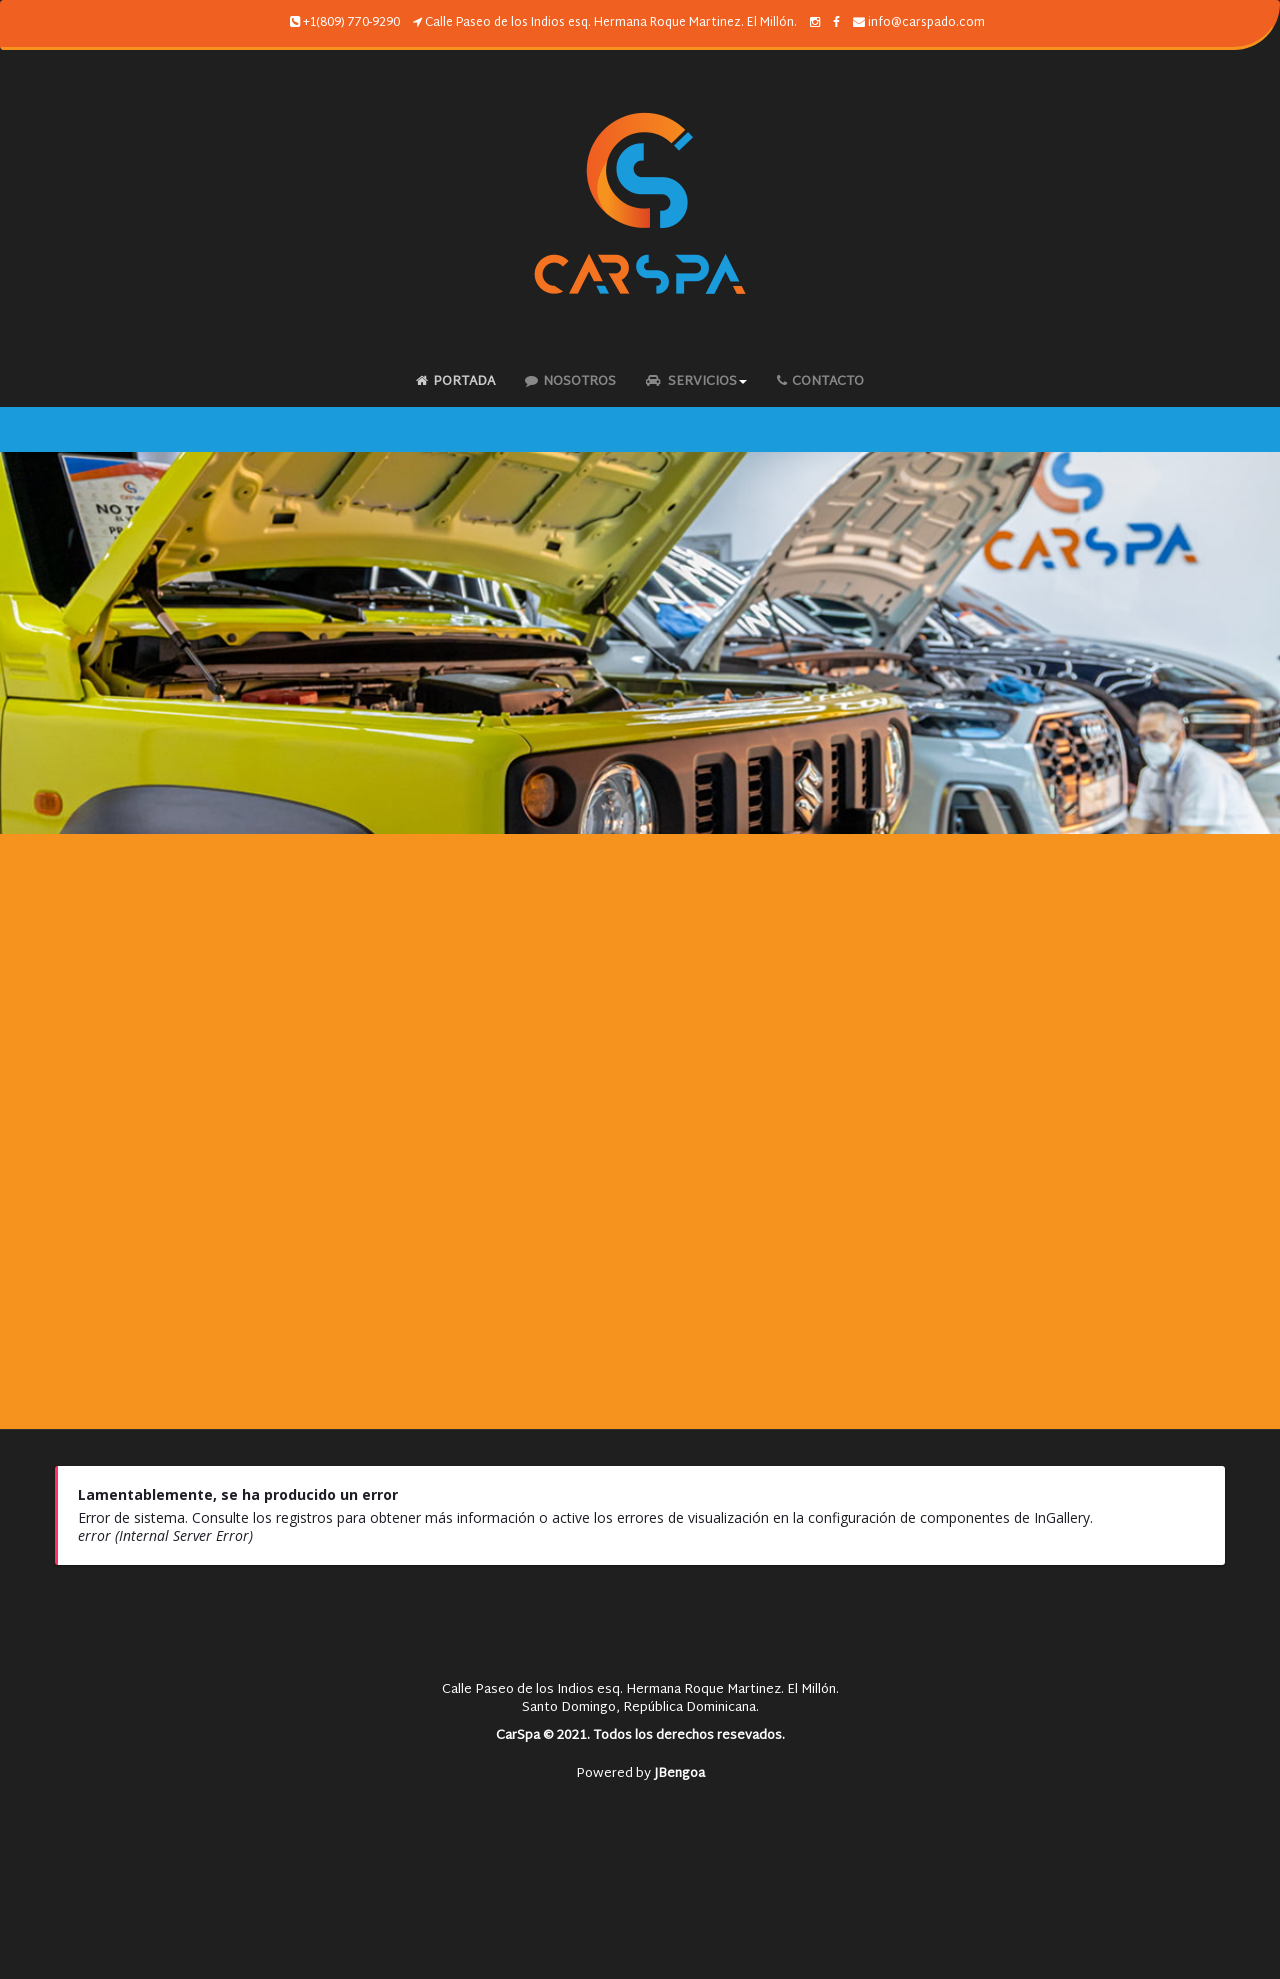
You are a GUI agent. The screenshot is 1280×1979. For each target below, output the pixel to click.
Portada (455, 382)
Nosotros (570, 382)
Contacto (820, 382)
